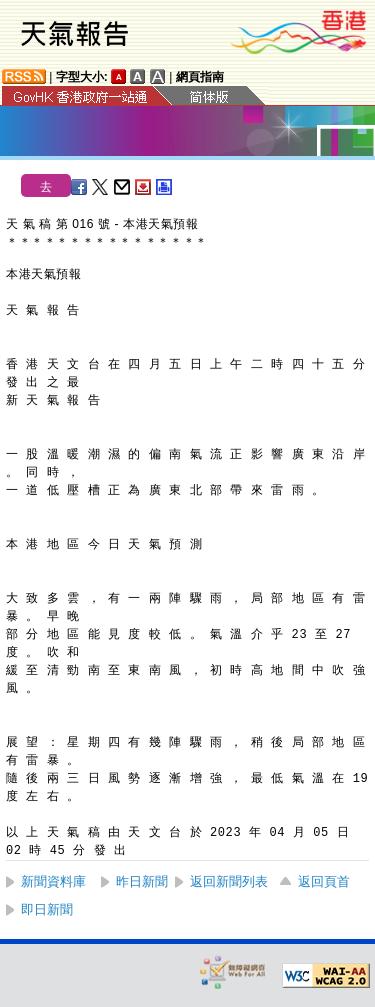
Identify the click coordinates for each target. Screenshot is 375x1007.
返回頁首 (324, 881)
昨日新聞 (142, 881)
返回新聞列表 (229, 881)
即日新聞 (47, 909)
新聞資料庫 (53, 881)
